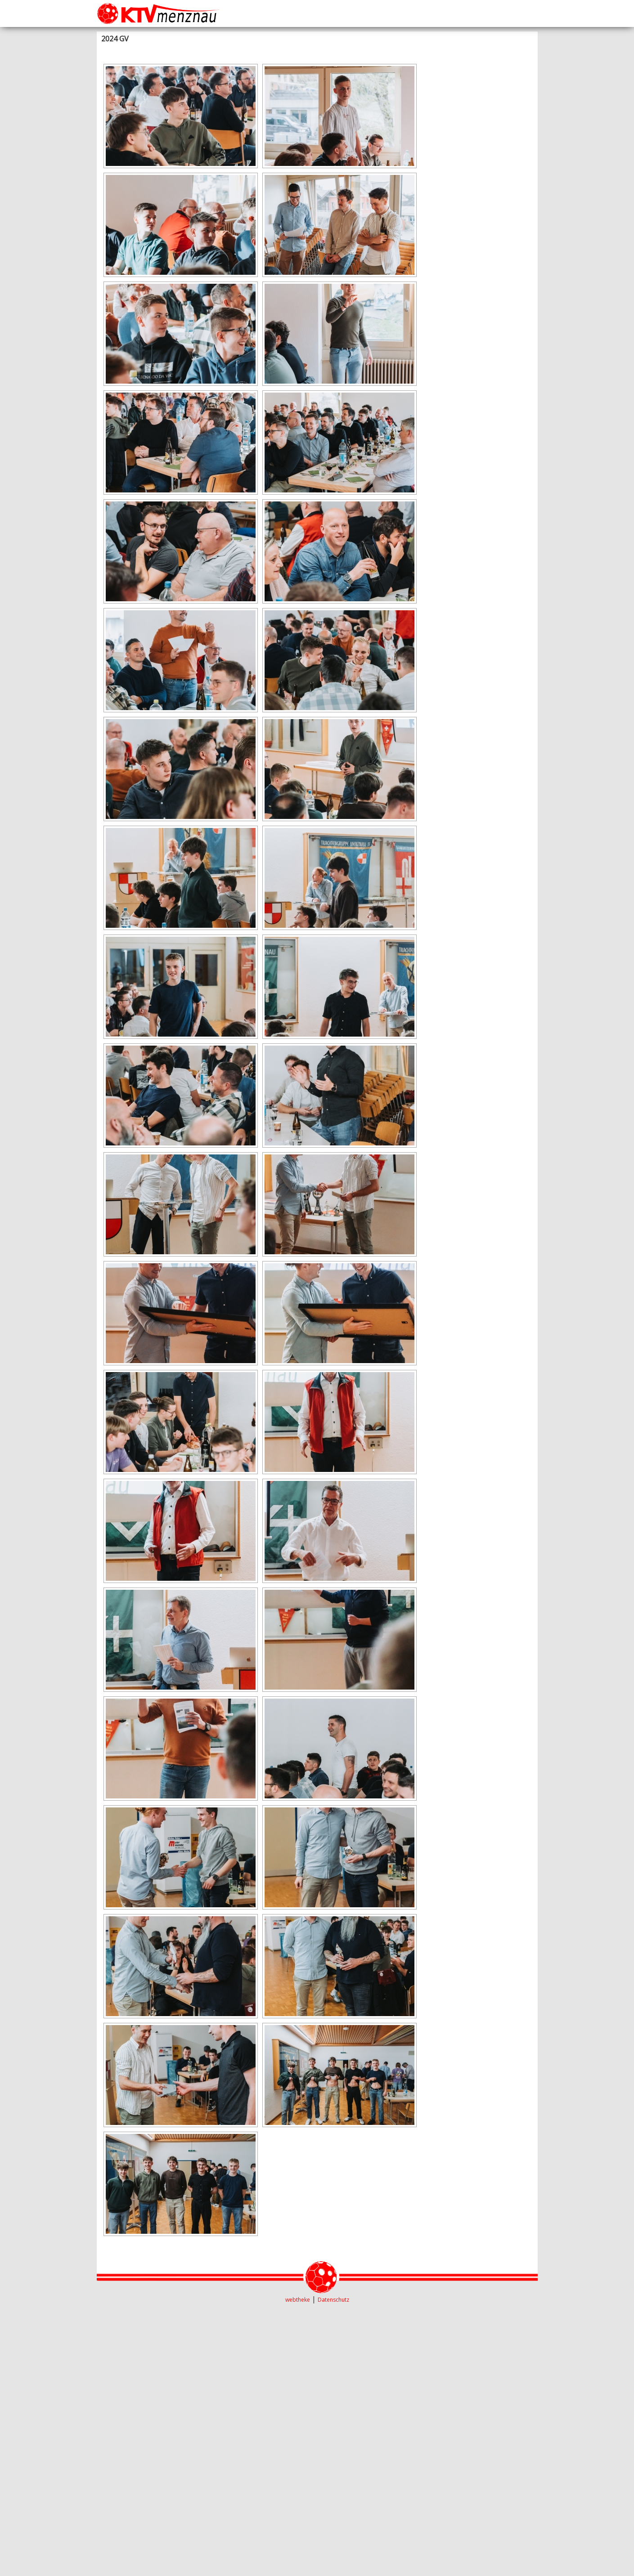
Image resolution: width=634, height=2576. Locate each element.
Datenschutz (333, 2299)
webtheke (297, 2299)
